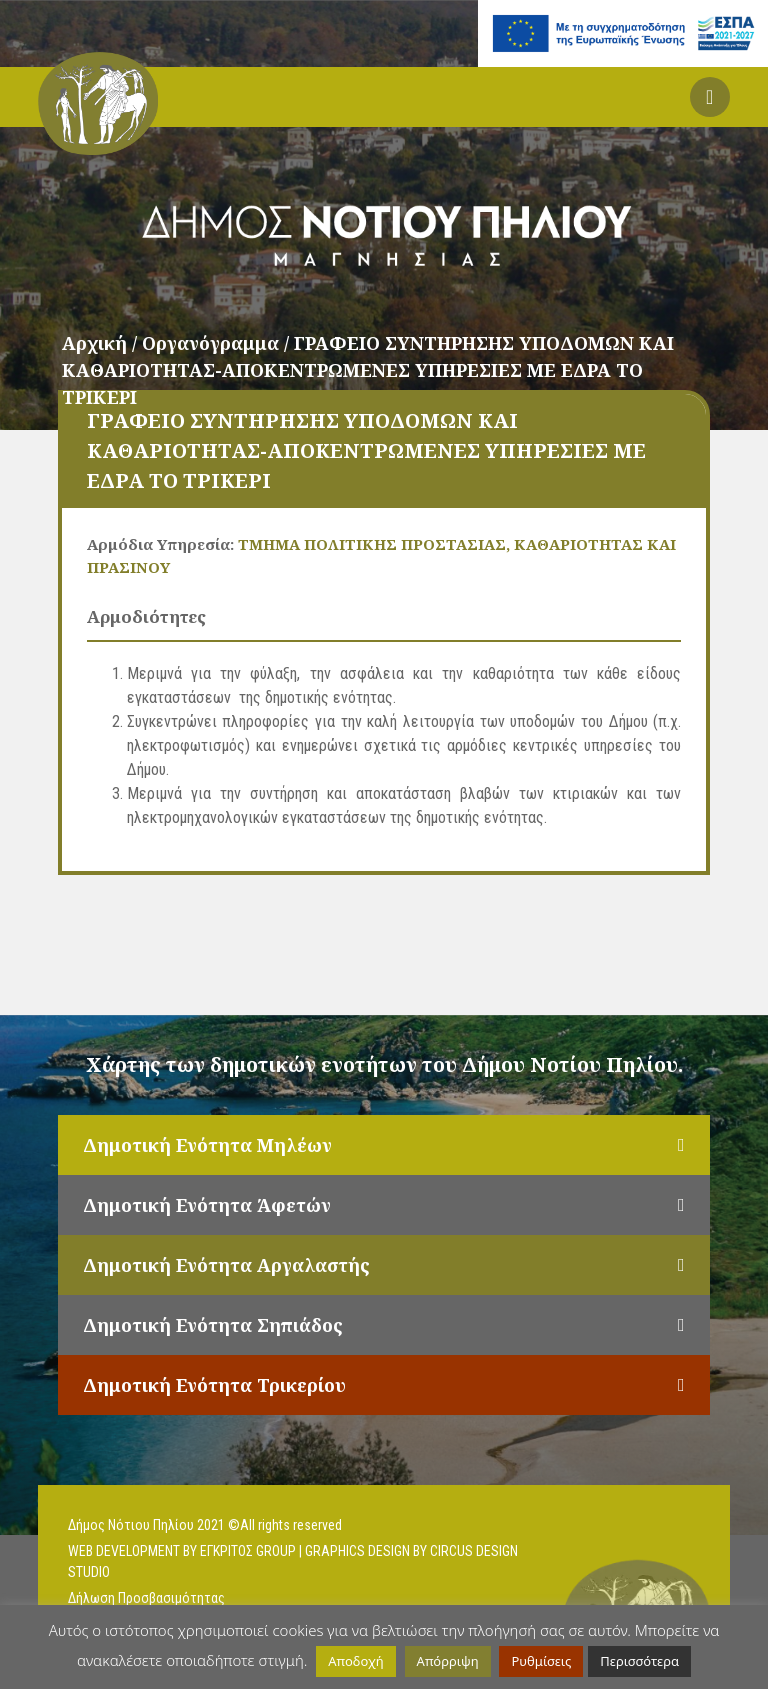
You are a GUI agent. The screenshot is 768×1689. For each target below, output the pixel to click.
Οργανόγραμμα (213, 343)
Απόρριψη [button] (448, 1661)
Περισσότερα (639, 1661)
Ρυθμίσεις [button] (541, 1661)
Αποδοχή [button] (355, 1661)
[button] (710, 97)
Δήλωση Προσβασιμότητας (146, 1598)
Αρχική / (102, 343)
